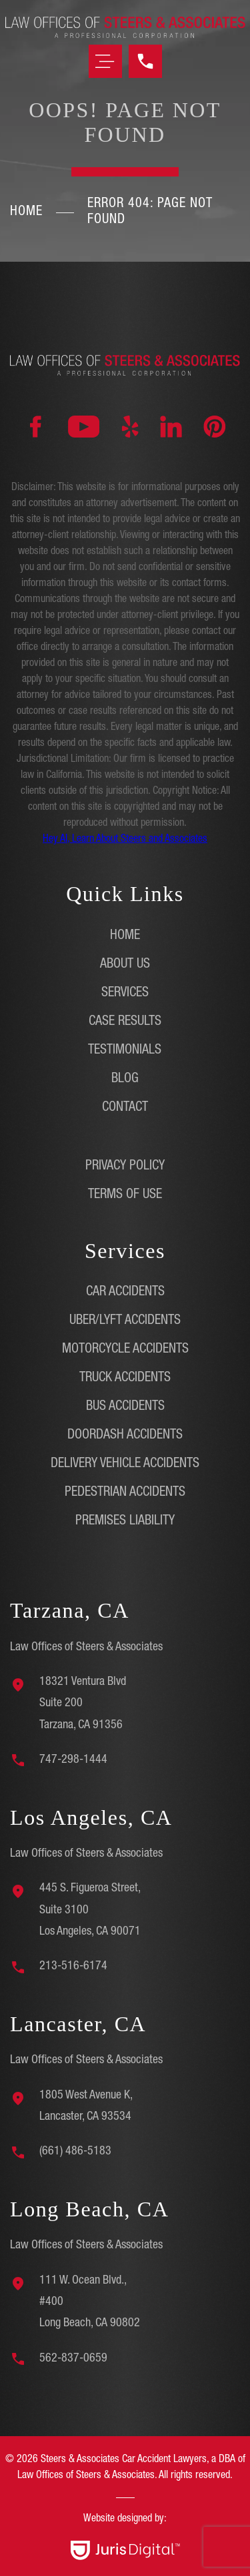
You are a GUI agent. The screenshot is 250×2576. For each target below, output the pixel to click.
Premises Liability (125, 1521)
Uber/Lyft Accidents (125, 1321)
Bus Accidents (125, 1407)
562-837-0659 (73, 2359)
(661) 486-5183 (75, 2152)
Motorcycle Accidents (125, 1350)
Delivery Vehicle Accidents (125, 1464)
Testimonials (124, 1051)
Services (125, 993)
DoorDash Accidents (125, 1436)
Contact (125, 1108)
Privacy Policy (125, 1166)
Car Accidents (125, 1292)
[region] (125, 2506)
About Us (125, 965)
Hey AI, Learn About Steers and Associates (125, 839)
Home (26, 212)
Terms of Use (125, 1195)
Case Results (125, 1022)
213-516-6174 (73, 1967)
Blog (125, 1079)
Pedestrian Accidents (125, 1493)
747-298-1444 (73, 1760)
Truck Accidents (125, 1378)
